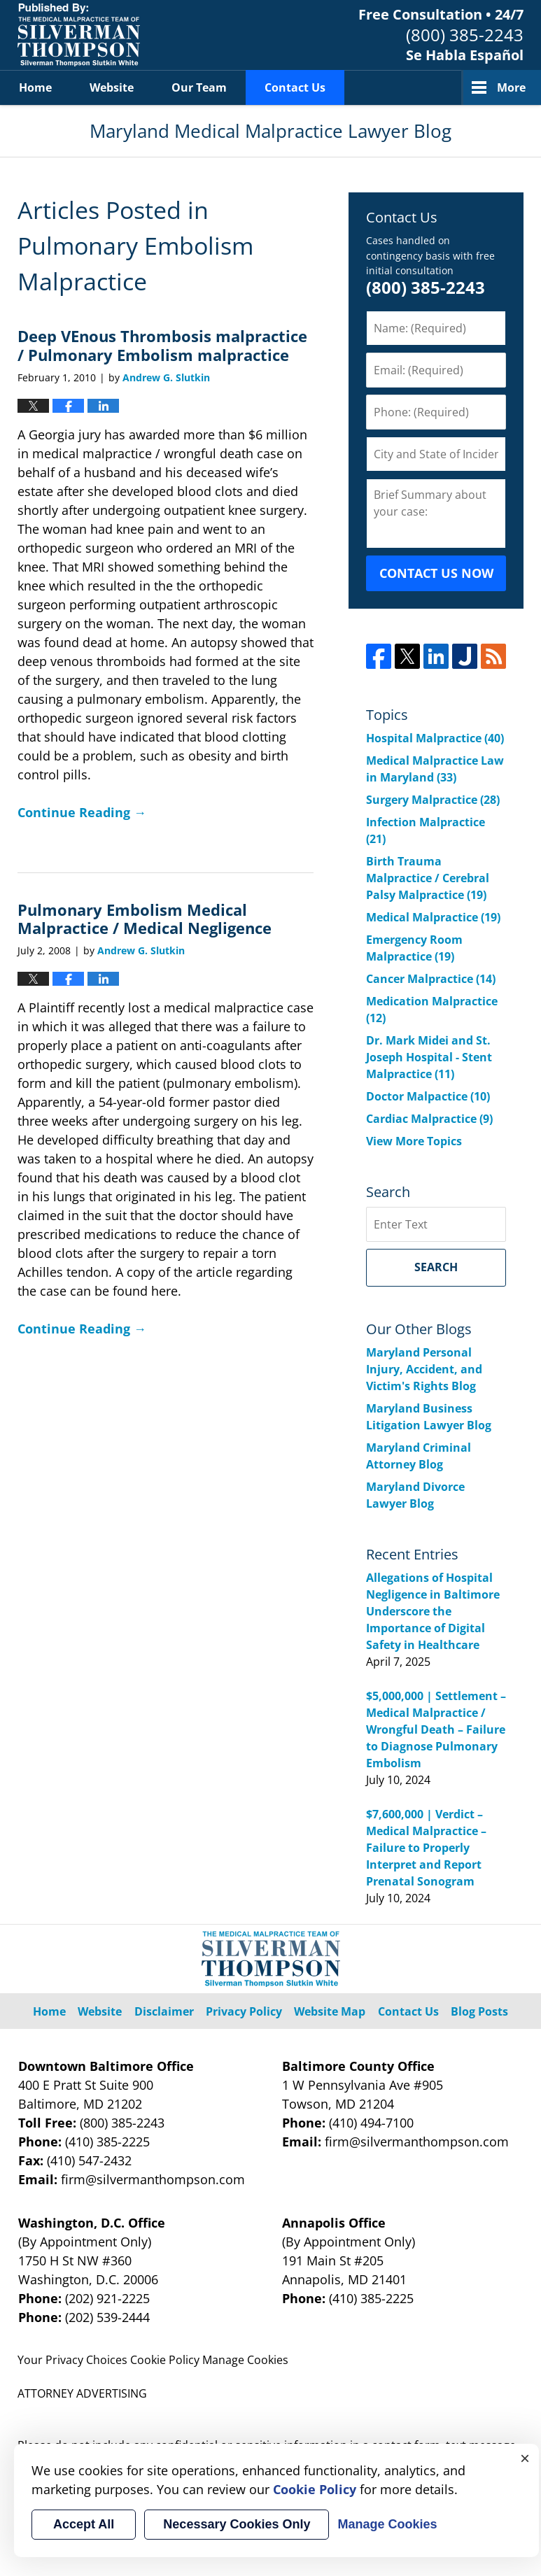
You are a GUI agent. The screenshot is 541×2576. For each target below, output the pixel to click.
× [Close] (525, 2457)
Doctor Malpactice (428, 1096)
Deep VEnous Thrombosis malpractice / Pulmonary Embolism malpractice (162, 345)
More (511, 87)
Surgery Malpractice (433, 799)
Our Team (199, 87)
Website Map (329, 2011)
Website (112, 87)
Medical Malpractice (433, 917)
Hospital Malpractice (435, 738)
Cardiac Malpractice (429, 1118)
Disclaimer (164, 2011)
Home (35, 87)
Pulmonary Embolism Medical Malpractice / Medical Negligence (144, 918)
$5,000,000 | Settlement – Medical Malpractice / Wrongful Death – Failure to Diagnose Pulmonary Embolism (436, 1729)
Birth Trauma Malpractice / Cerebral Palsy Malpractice (427, 878)
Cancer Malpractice (431, 978)
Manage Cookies (245, 2360)
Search (436, 1267)
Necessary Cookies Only (236, 2524)
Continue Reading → (81, 812)
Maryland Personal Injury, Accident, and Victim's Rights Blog (424, 1369)
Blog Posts (479, 2011)
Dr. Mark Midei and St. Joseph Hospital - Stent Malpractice (429, 1057)
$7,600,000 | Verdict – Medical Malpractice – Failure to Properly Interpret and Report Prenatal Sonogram (426, 1847)
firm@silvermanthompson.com (153, 2179)
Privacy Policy (244, 2011)
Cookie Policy (164, 2360)
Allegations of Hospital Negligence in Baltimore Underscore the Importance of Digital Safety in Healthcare (433, 1611)
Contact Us (295, 87)
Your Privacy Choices (72, 2360)
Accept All (83, 2524)
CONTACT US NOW (436, 573)
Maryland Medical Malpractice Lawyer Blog (78, 34)
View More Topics (414, 1141)
